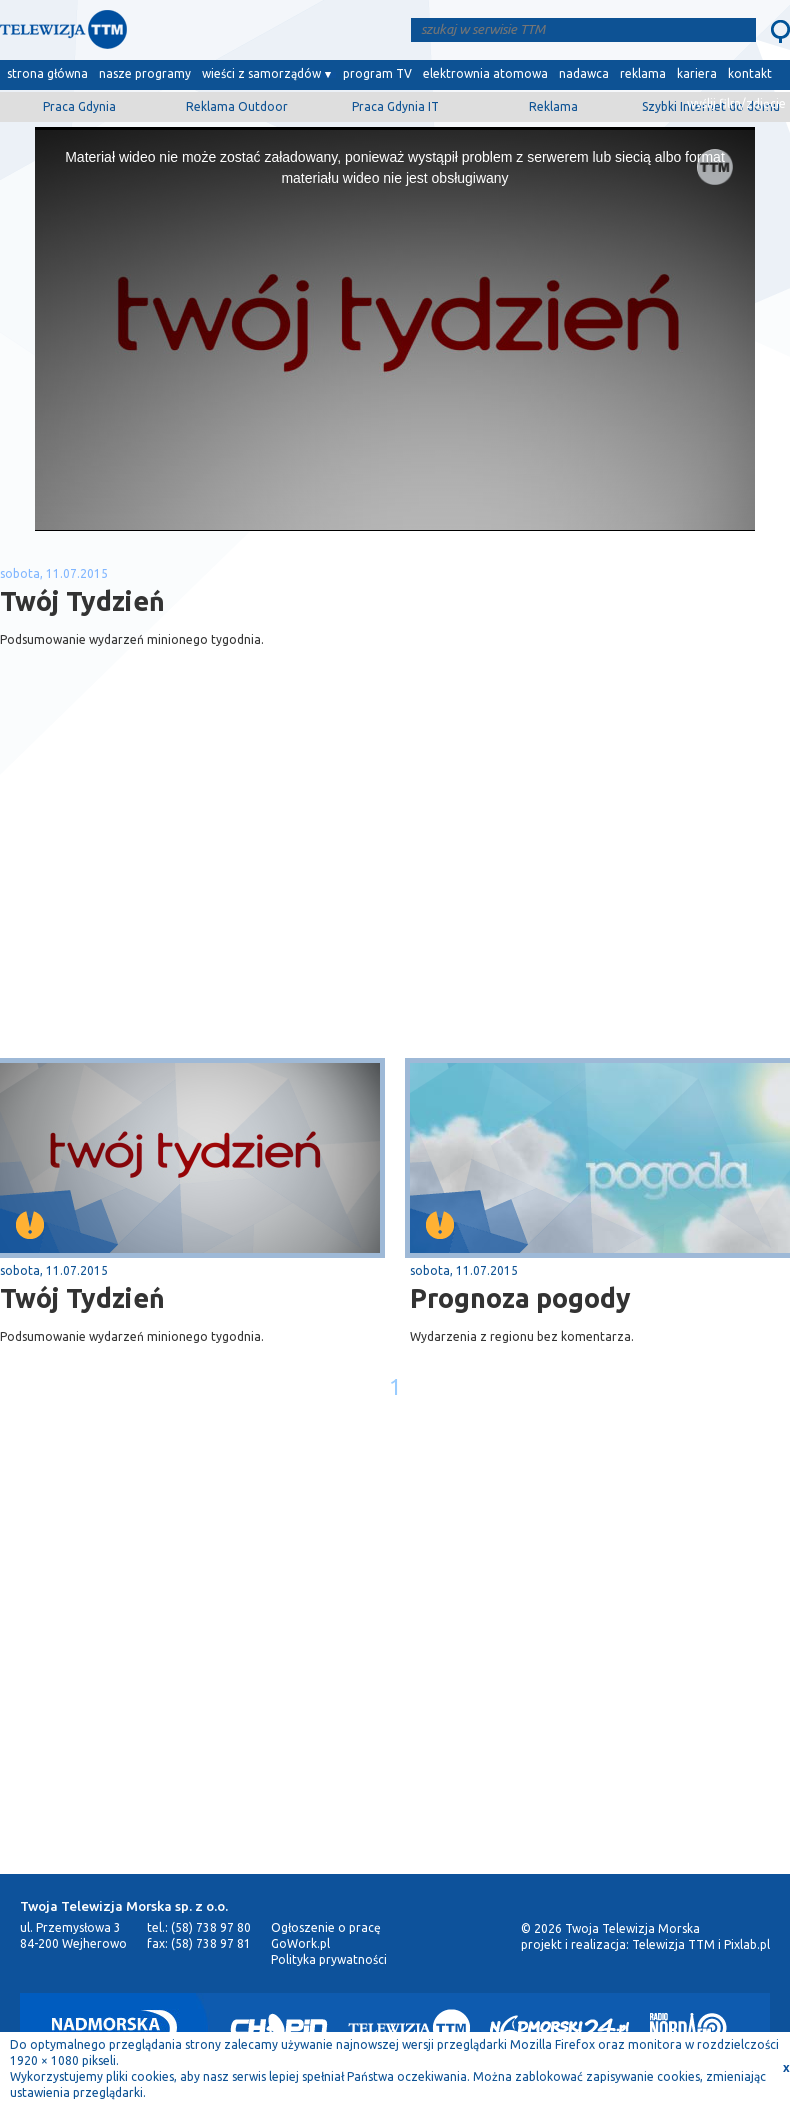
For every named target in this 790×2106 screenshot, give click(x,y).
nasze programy (145, 73)
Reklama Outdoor (237, 106)
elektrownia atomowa (485, 73)
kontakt (750, 73)
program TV (377, 73)
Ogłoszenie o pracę (326, 1927)
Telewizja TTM (673, 1944)
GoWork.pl (300, 1943)
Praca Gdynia (79, 106)
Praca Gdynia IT (395, 106)
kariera (697, 73)
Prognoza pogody (520, 1298)
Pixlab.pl (747, 1944)
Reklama (553, 106)
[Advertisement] (198, 899)
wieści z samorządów (261, 73)
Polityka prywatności (329, 1959)
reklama (643, 73)
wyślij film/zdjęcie (736, 103)
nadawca (584, 73)
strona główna (47, 73)
